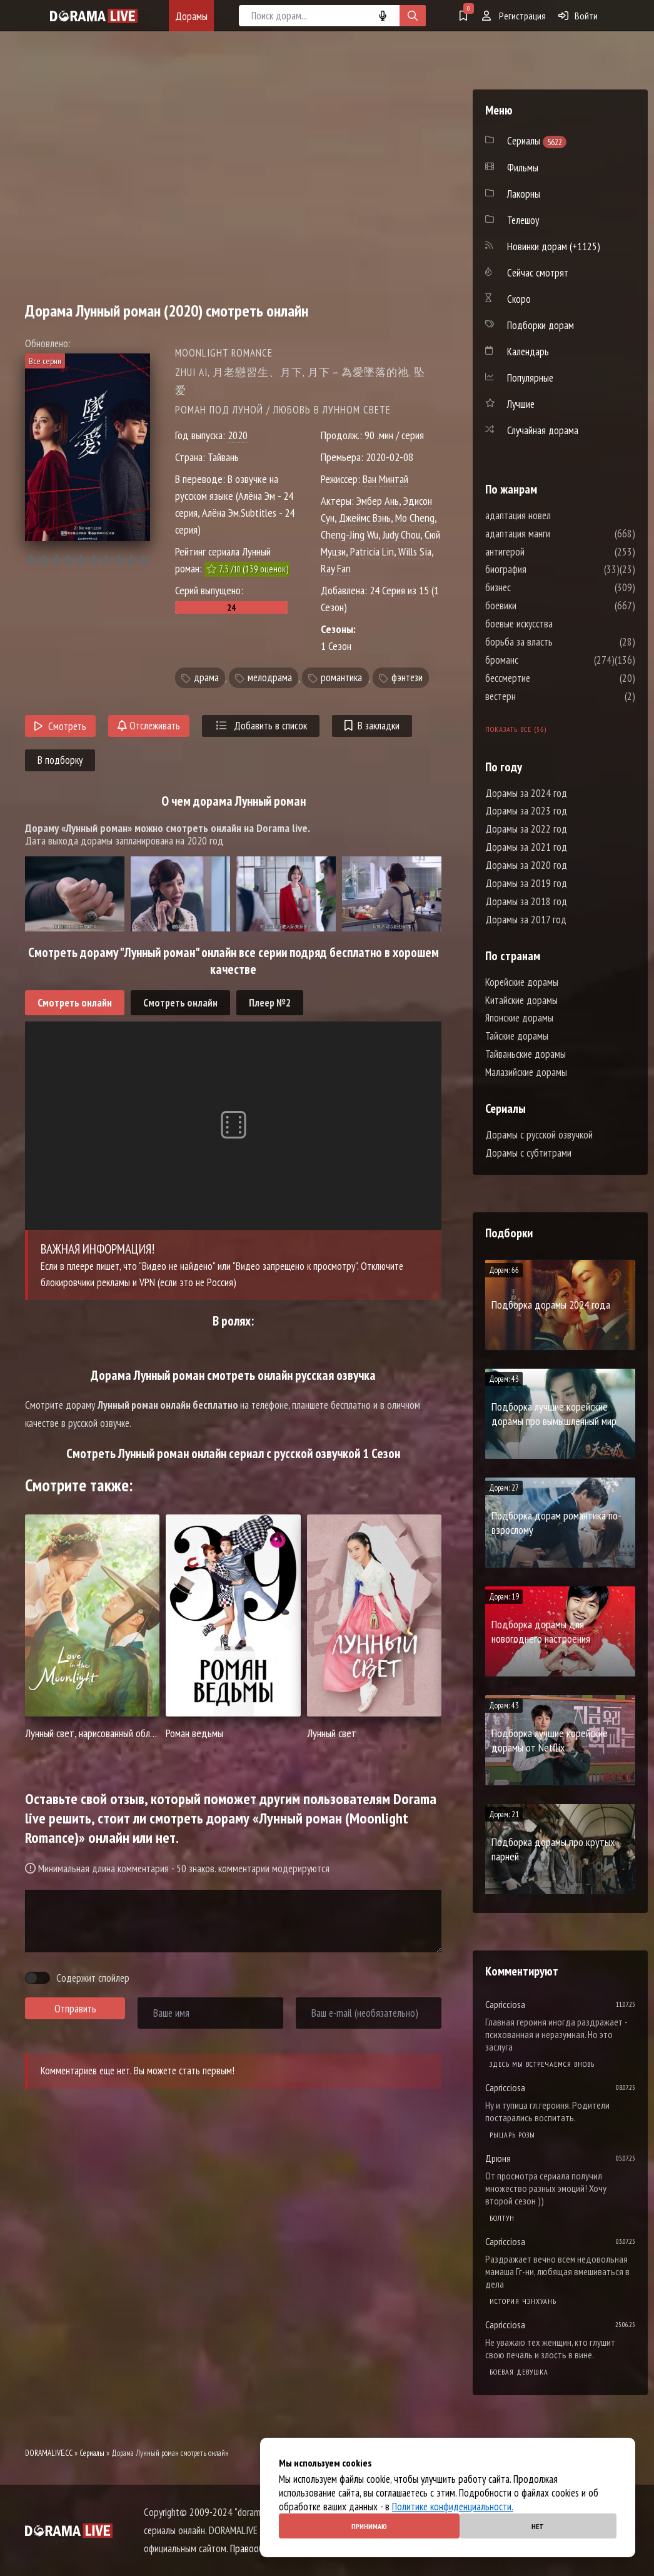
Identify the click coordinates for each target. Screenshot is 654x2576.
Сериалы (91, 2453)
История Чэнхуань (523, 2301)
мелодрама (270, 678)
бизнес (535, 587)
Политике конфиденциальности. (452, 2506)
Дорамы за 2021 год (526, 847)
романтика (341, 678)
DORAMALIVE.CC (49, 2453)
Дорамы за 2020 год (526, 865)
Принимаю (369, 2526)
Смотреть (60, 726)
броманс (539, 660)
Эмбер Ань (377, 501)
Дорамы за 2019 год (526, 883)
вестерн (538, 696)
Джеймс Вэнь (365, 517)
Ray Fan (336, 568)
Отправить (75, 2009)
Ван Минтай (385, 479)
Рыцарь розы (512, 2134)
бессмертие (545, 678)
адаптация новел (555, 515)
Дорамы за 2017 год (525, 919)
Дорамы (191, 16)
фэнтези (407, 678)
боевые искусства (556, 624)
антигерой (542, 552)
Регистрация (514, 15)
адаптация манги (555, 533)
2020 (238, 435)
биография (543, 569)
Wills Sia (414, 551)
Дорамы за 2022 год (526, 829)
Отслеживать (149, 726)
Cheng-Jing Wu (349, 534)
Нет (537, 2526)
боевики (538, 605)
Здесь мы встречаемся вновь (542, 2064)
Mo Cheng (415, 517)
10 (143, 560)
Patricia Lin (372, 551)
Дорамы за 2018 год (526, 901)
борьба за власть (556, 642)
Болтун (502, 2218)
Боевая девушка (519, 2371)
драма (206, 678)
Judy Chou (401, 534)
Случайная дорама (542, 430)
